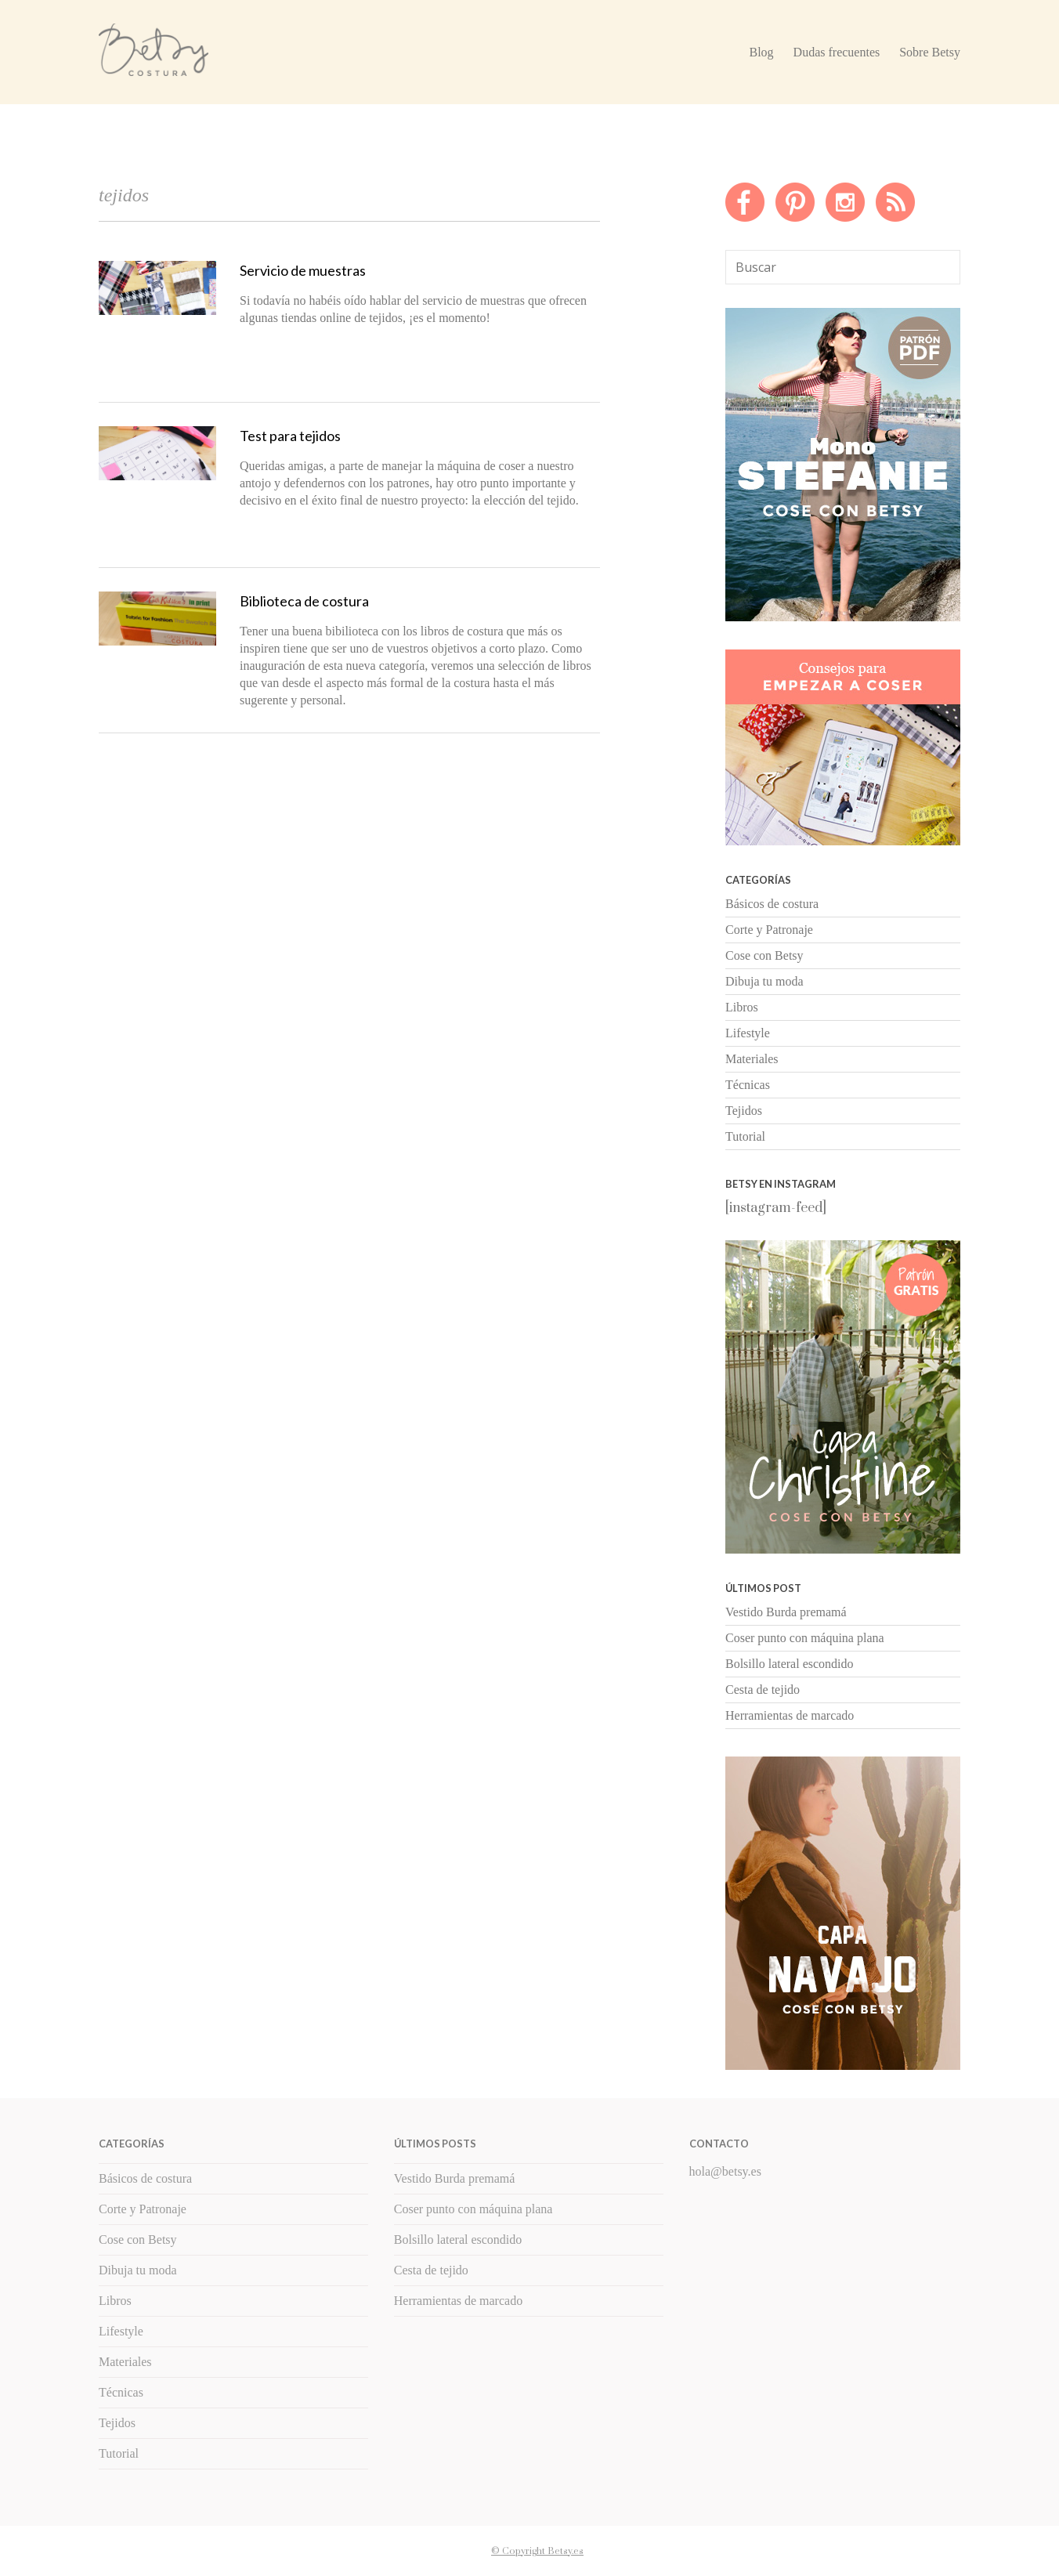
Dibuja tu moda (764, 981)
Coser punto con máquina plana (804, 1637)
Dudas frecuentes (836, 52)
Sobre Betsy (929, 52)
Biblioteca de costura (304, 601)
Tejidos (743, 1110)
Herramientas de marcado (789, 1715)
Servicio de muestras (303, 270)
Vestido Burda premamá (786, 1612)
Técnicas (747, 1084)
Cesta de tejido (762, 1689)
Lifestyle (747, 1033)
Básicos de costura (772, 903)
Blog (761, 52)
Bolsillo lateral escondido (789, 1663)
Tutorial (745, 1136)
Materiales (752, 1058)
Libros (741, 1007)
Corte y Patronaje (769, 929)
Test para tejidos (290, 435)
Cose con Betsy (764, 955)
